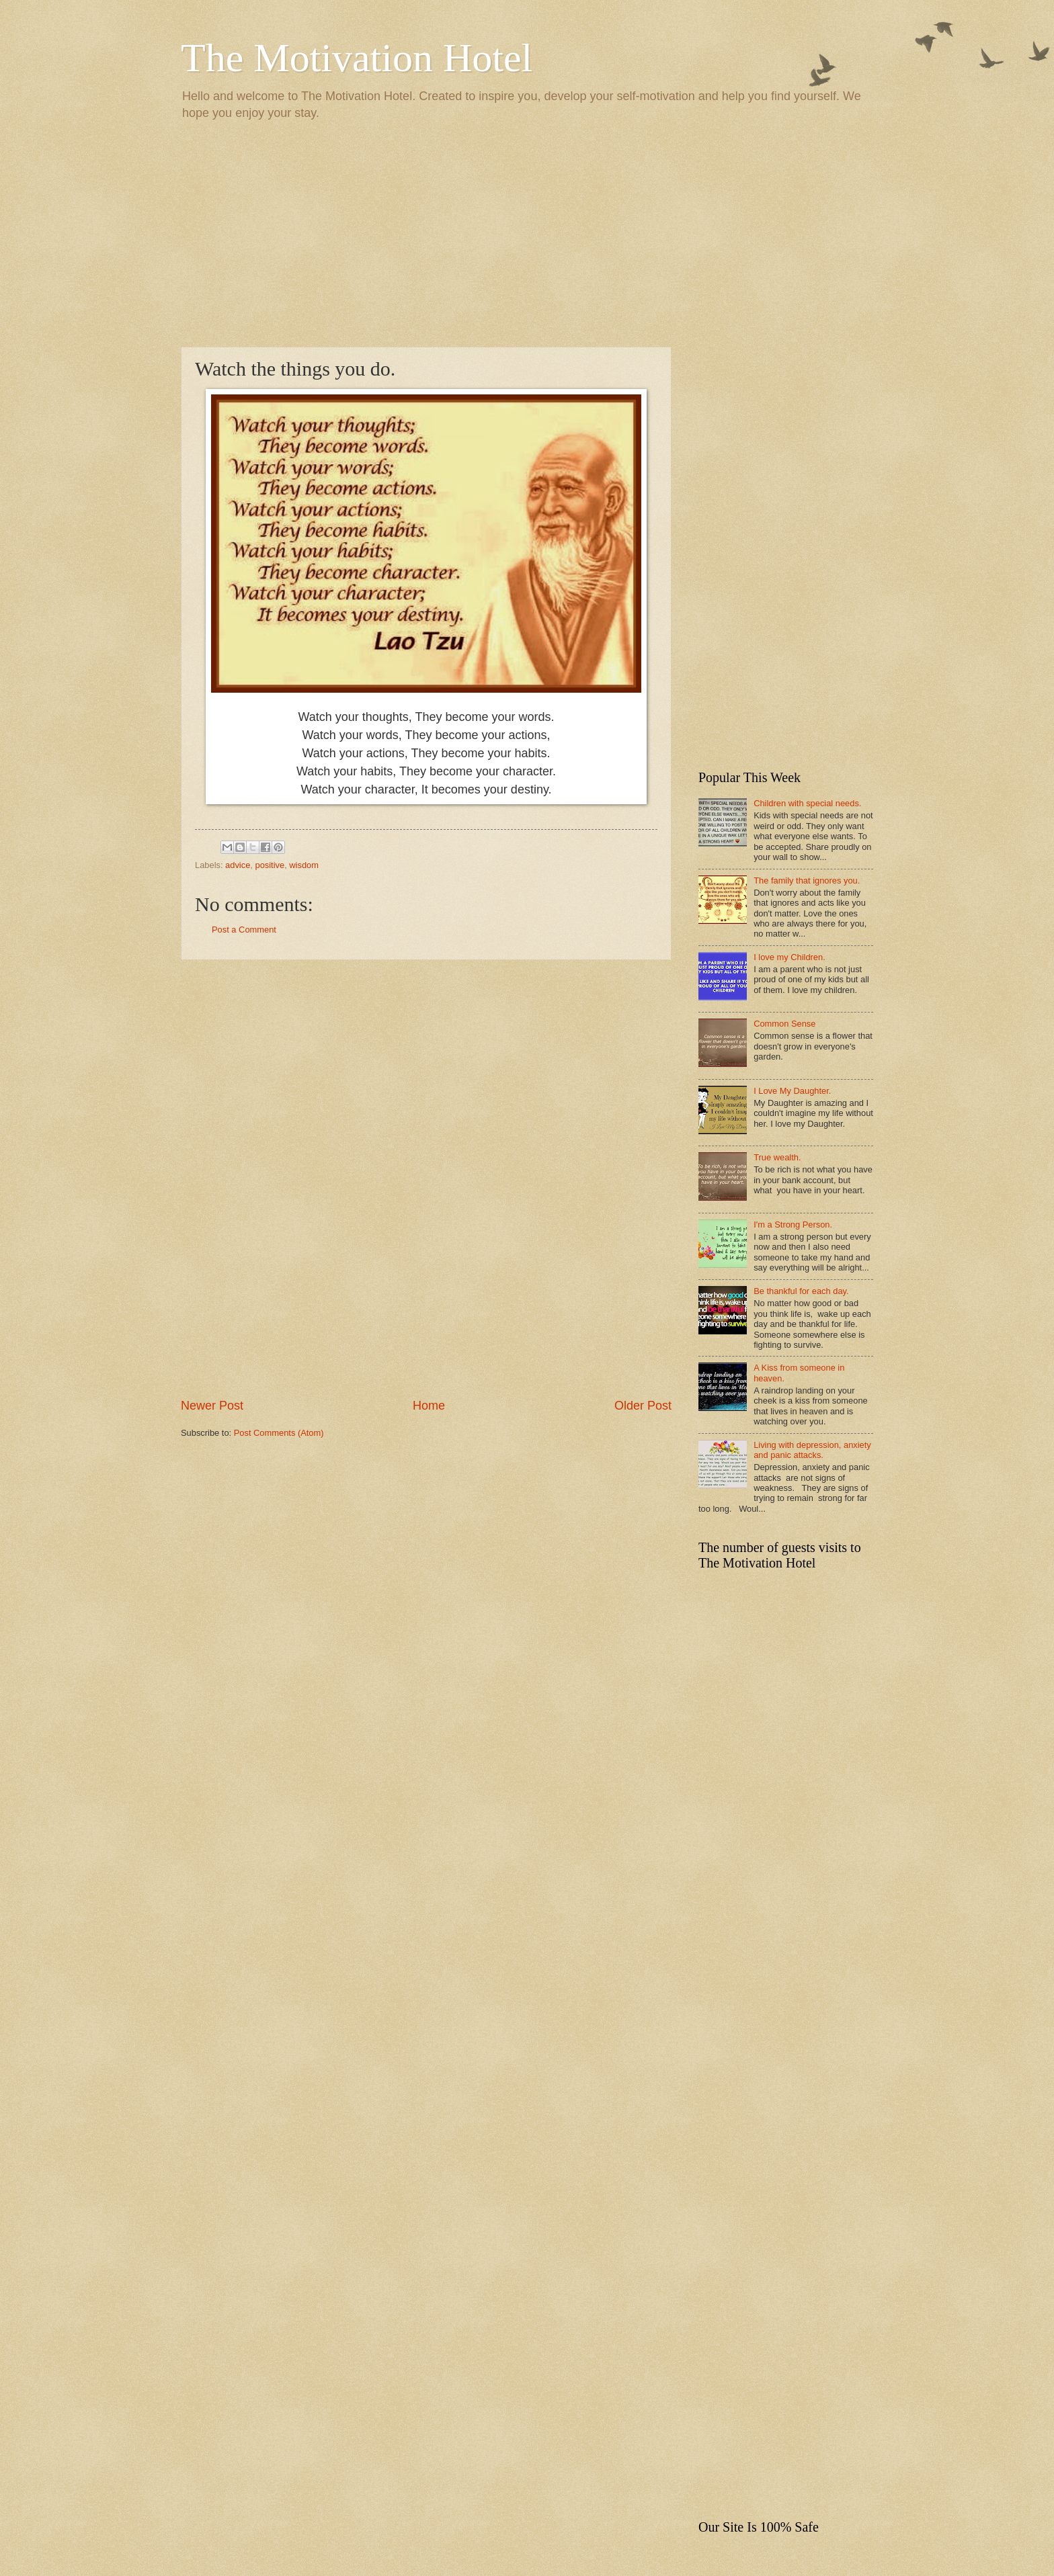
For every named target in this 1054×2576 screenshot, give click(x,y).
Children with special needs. (807, 803)
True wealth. (777, 1157)
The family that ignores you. (807, 880)
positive (269, 865)
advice (237, 865)
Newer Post (212, 1405)
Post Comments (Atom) (279, 1433)
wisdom (304, 865)
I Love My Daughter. (792, 1091)
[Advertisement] (527, 232)
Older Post (643, 1405)
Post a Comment (244, 930)
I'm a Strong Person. (793, 1224)
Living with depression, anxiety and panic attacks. (812, 1450)
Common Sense (784, 1024)
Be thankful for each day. (801, 1291)
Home (429, 1405)
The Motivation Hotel (356, 58)
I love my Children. (789, 957)
